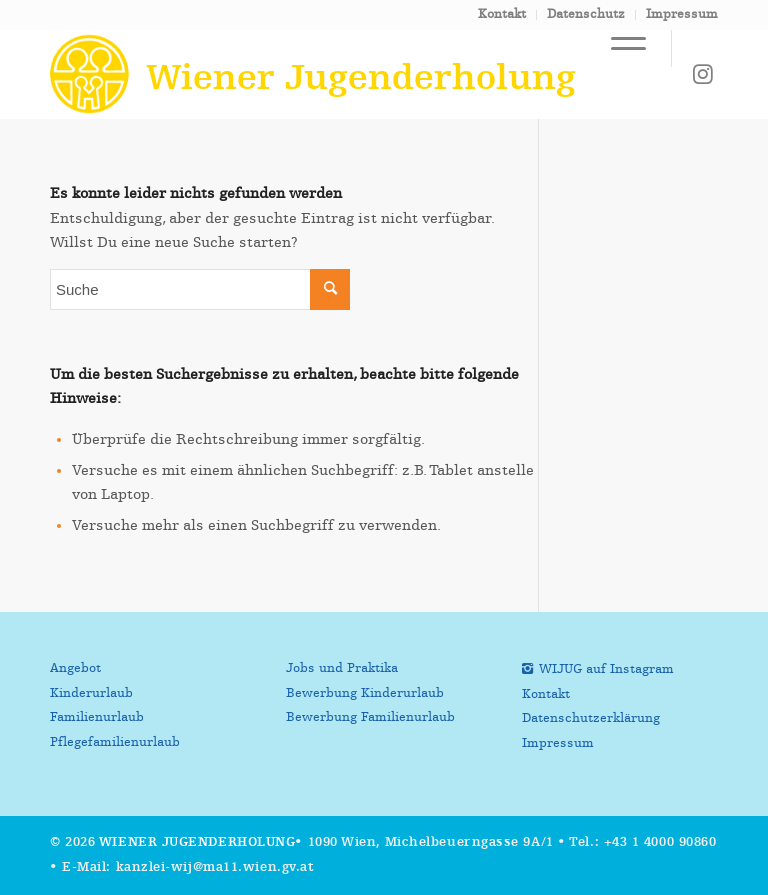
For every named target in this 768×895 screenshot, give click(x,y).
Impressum (682, 14)
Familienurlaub (97, 717)
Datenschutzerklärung (591, 718)
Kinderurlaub (91, 693)
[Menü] (618, 48)
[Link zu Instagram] (703, 74)
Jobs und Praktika (342, 668)
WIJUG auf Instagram (606, 669)
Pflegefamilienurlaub (115, 742)
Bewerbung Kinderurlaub (365, 693)
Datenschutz (586, 14)
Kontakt (502, 14)
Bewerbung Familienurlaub (370, 717)
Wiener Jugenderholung (197, 842)
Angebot (75, 668)
